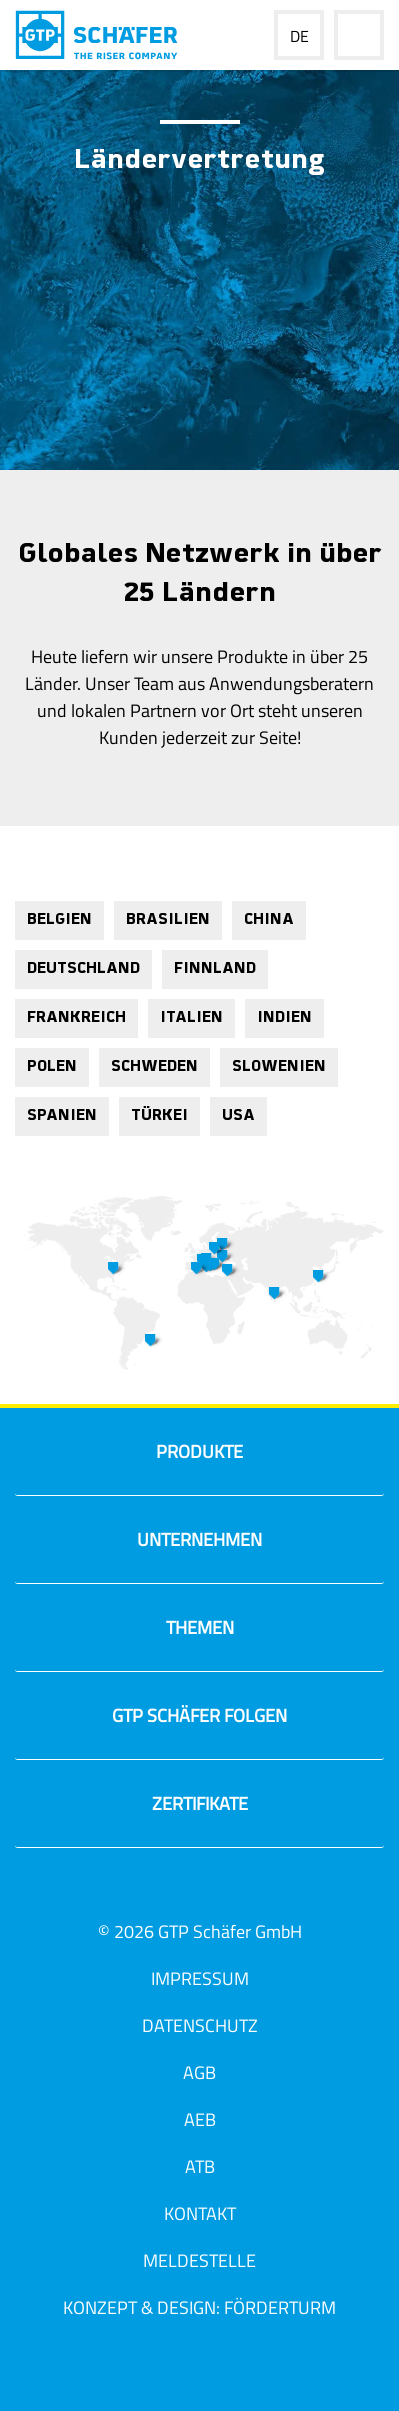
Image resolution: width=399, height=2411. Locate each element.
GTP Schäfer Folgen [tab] (156, 1721)
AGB (199, 2072)
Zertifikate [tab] (136, 1809)
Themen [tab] (129, 1633)
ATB (200, 2166)
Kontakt (200, 2213)
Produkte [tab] (134, 1457)
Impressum (200, 1978)
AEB (200, 2119)
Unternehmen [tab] (143, 1545)
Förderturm (280, 2307)
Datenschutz (200, 2025)
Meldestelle (199, 2260)
